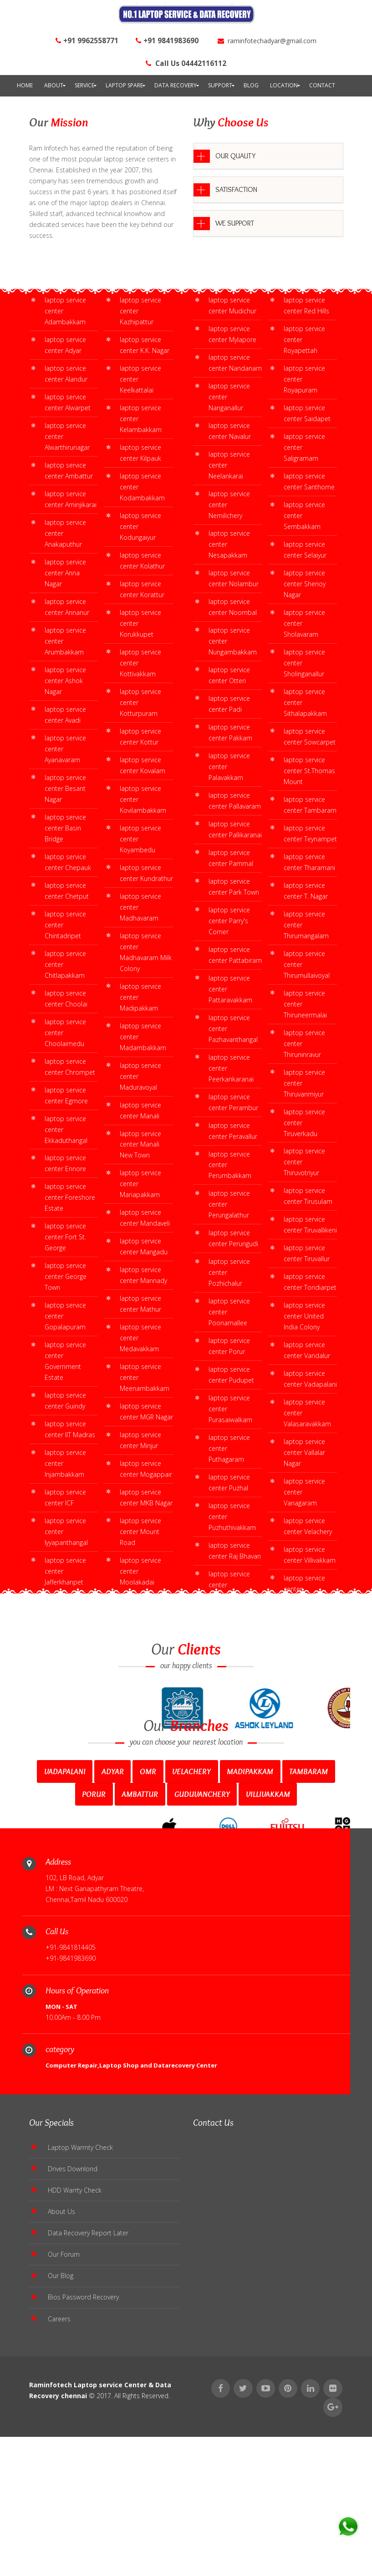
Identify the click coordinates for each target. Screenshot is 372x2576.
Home (25, 85)
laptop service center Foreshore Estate (70, 1197)
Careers (59, 2473)
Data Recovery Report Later (88, 2384)
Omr (148, 1909)
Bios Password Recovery (83, 2450)
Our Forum (64, 2406)
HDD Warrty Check (75, 2340)
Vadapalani (65, 1909)
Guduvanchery (202, 1932)
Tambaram (308, 1909)
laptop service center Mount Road (140, 1531)
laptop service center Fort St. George (65, 1237)
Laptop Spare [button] (124, 85)
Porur (94, 1932)
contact (322, 85)
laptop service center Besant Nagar (65, 788)
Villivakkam (268, 1932)
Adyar (113, 1909)
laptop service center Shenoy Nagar (305, 584)
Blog (251, 85)
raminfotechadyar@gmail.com (267, 40)
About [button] (53, 85)
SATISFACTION (236, 189)
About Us (61, 2362)
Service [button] (84, 85)
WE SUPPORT (234, 223)
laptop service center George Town (66, 1276)
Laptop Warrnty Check (80, 2295)
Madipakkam (250, 1909)
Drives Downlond (72, 2318)
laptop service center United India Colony (304, 1316)
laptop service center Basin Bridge (65, 828)
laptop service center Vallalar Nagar (304, 1452)
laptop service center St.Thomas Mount (309, 770)
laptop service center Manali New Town (140, 1144)
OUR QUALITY (235, 155)
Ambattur (140, 1932)
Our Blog (60, 2429)
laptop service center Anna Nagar (65, 573)
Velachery (191, 1909)
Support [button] (220, 85)
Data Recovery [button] (175, 85)
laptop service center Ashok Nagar (65, 680)
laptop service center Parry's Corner (229, 921)
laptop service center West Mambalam (65, 1690)
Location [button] (284, 85)
